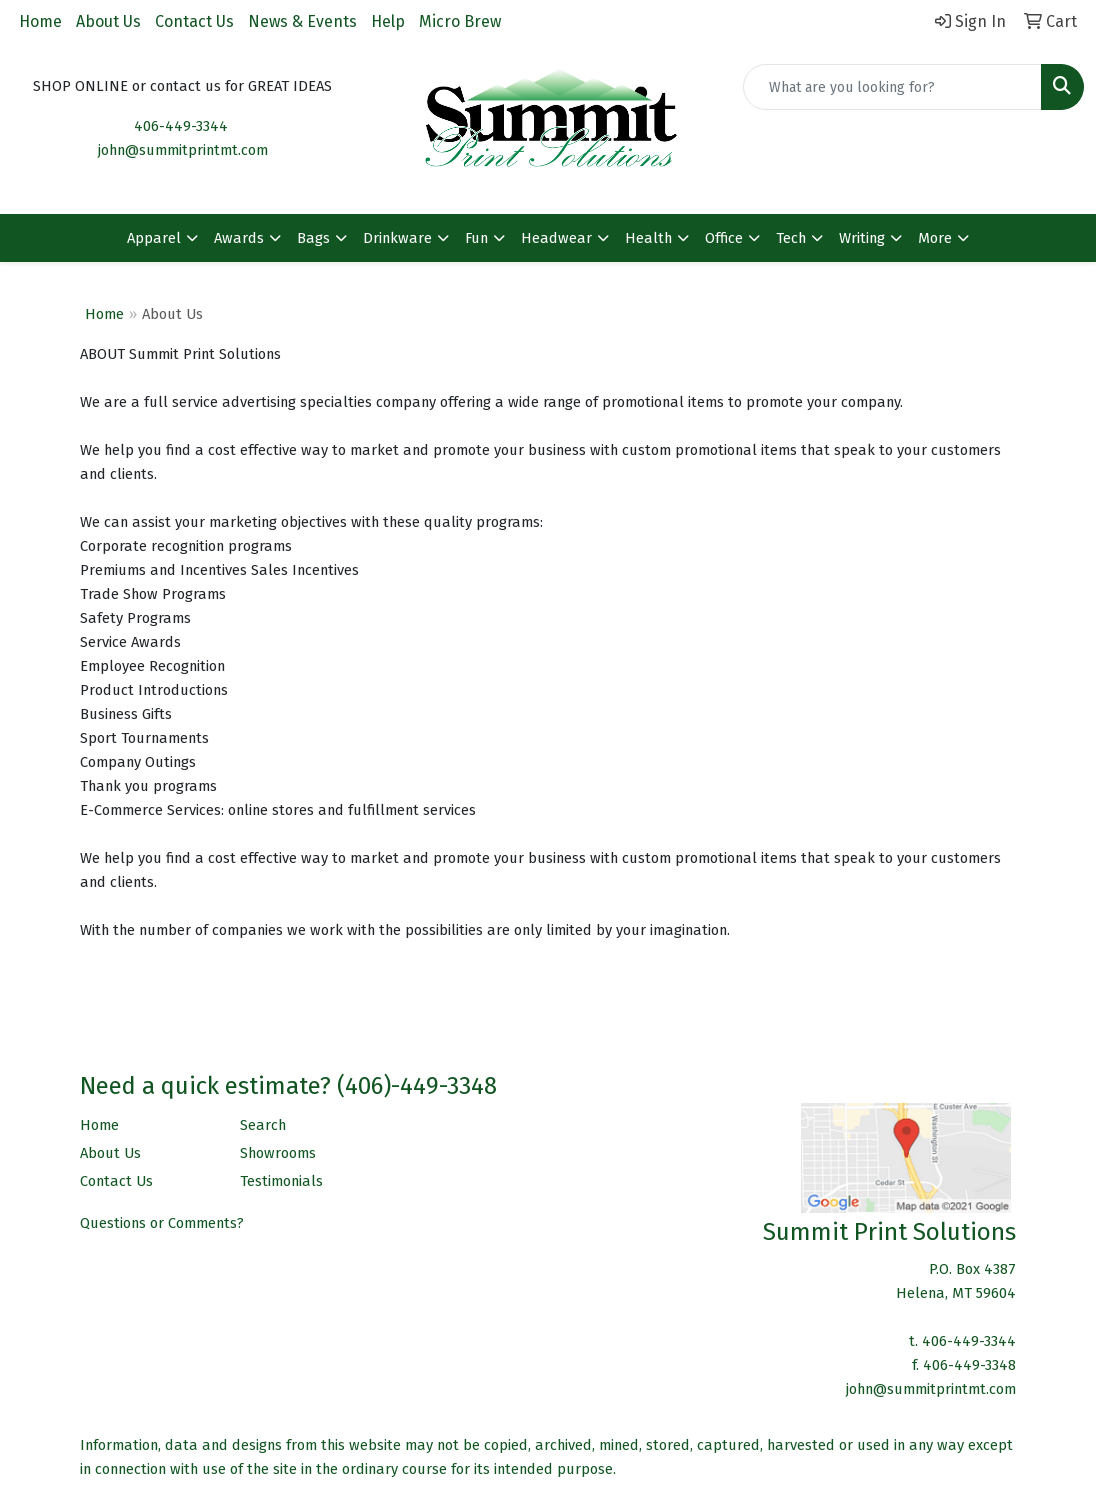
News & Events (302, 21)
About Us (108, 21)
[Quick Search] (892, 87)
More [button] (935, 238)
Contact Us (194, 21)
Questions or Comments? (162, 1223)
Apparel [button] (154, 238)
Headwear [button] (556, 238)
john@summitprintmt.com (183, 150)
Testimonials (281, 1181)
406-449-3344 (181, 126)
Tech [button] (791, 238)
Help (388, 21)
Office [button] (724, 238)
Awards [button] (239, 238)
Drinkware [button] (397, 238)
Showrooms (278, 1153)
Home (40, 21)
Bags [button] (313, 238)
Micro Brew (460, 21)
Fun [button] (476, 238)
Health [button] (648, 238)
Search (263, 1125)
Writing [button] (862, 238)
